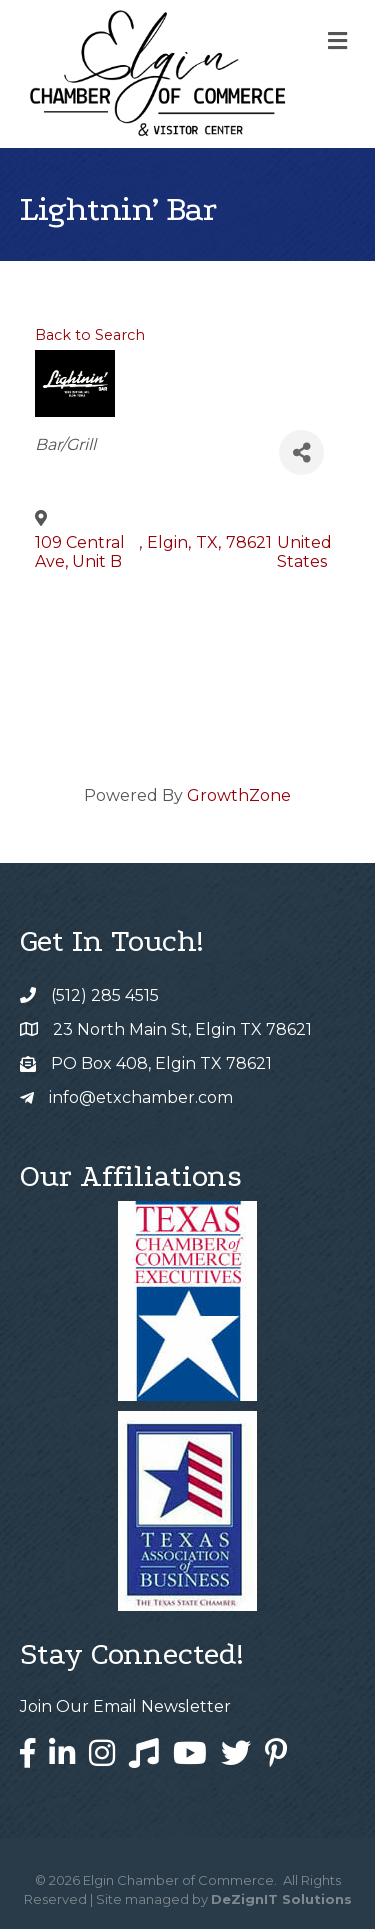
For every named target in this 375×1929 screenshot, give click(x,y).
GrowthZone (239, 795)
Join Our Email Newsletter (125, 1706)
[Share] (301, 452)
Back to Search (90, 335)
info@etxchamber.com (141, 1097)
